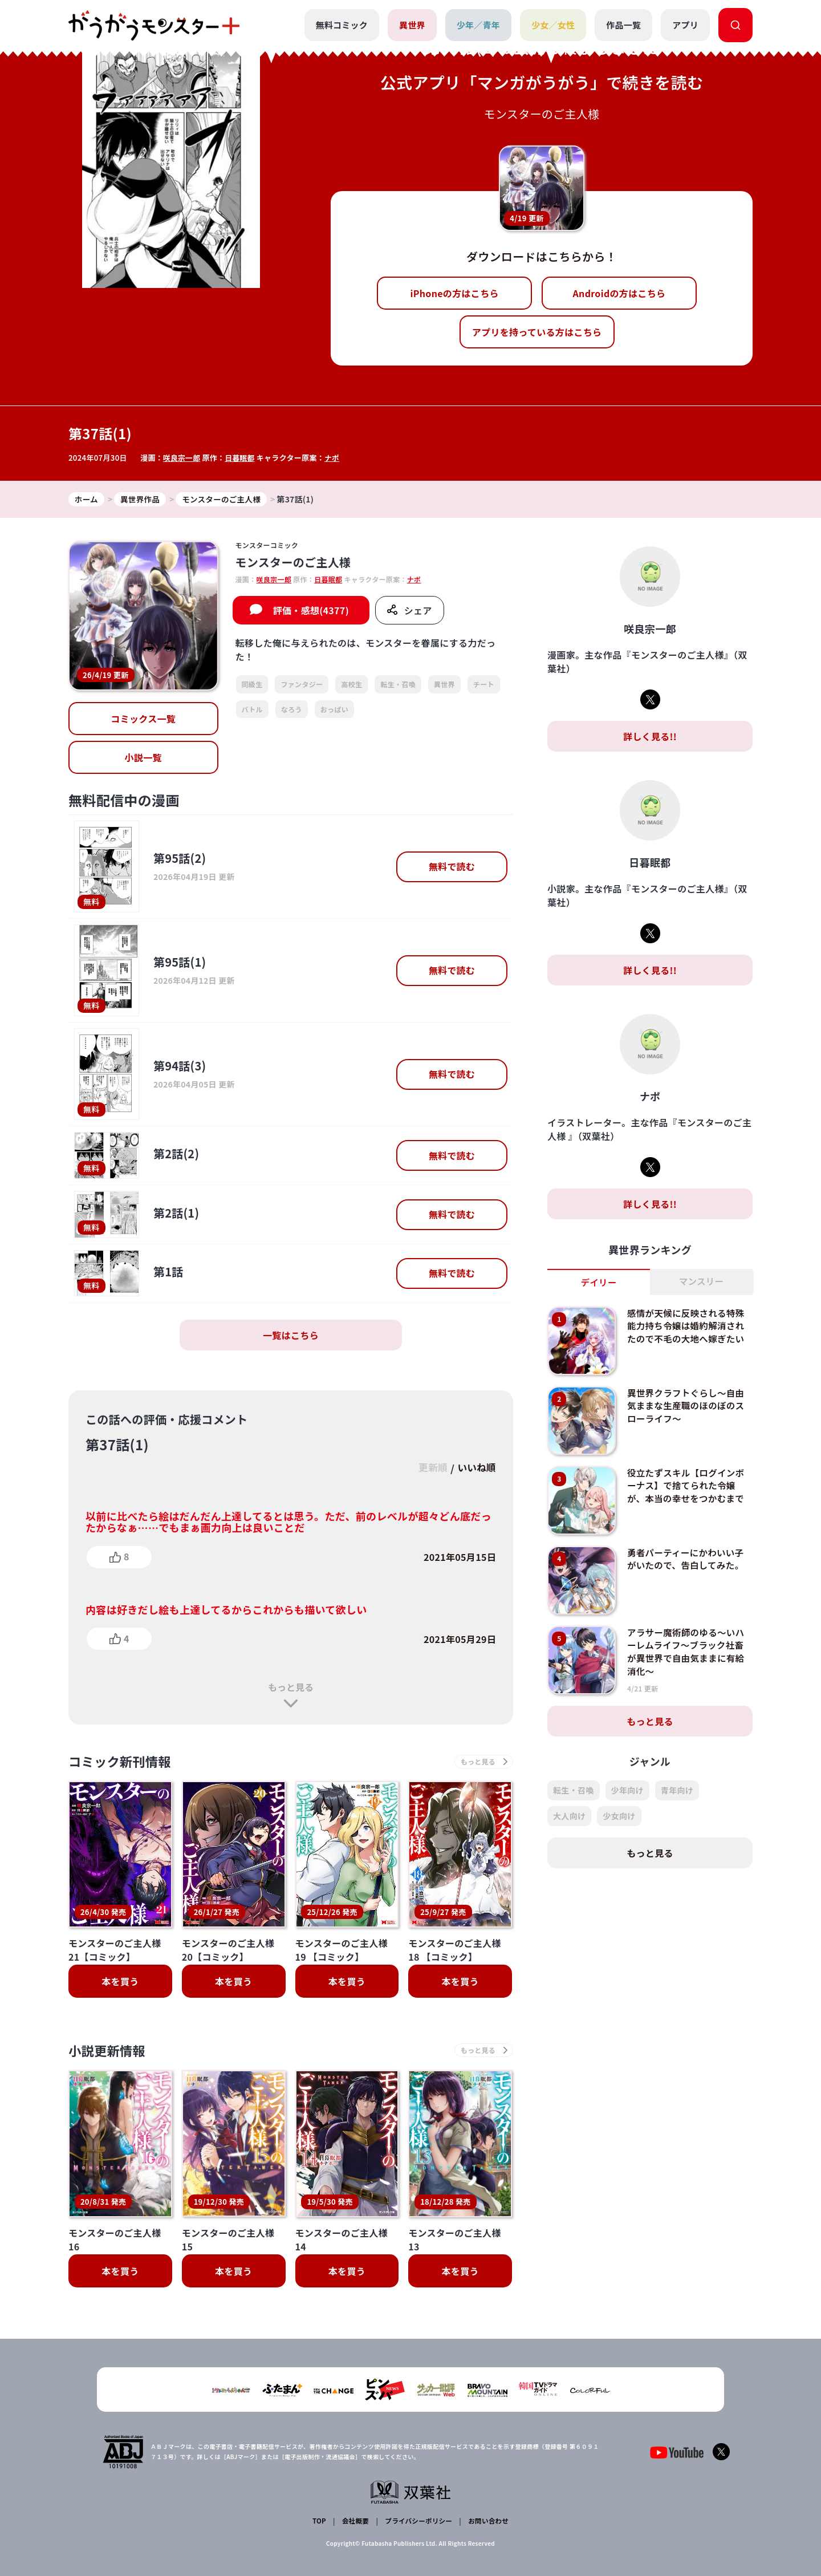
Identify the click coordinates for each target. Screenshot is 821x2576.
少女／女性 (553, 25)
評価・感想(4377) (311, 611)
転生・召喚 (398, 684)
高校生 (351, 684)
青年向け (677, 1790)
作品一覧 (623, 25)
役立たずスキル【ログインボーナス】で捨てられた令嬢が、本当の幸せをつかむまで (687, 1486)
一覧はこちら (291, 1335)
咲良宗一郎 (182, 457)
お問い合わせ (487, 2522)
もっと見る (291, 1687)
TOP (320, 2522)
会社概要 (355, 2522)
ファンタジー (302, 684)
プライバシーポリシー (418, 2522)
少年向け (627, 1790)
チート (483, 684)
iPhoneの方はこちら (454, 293)
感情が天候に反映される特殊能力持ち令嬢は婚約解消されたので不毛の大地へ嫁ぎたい (687, 1326)
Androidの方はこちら (619, 293)
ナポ (334, 457)
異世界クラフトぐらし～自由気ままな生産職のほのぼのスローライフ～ (687, 1406)
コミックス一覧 (143, 719)
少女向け (619, 1816)
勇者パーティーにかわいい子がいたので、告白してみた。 (687, 1559)
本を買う (120, 1983)
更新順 (428, 1468)
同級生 (252, 684)
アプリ (685, 25)
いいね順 (475, 1468)
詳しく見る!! (650, 737)
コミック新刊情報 (124, 1762)
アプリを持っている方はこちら (537, 332)
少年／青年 (478, 25)
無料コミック (341, 25)
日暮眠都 (241, 457)
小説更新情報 (110, 2053)
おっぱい (334, 709)
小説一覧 (143, 758)
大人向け (569, 1816)
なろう (291, 709)
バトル (252, 709)
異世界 (412, 25)
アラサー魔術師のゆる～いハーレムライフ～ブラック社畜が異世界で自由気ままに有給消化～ (687, 1652)
